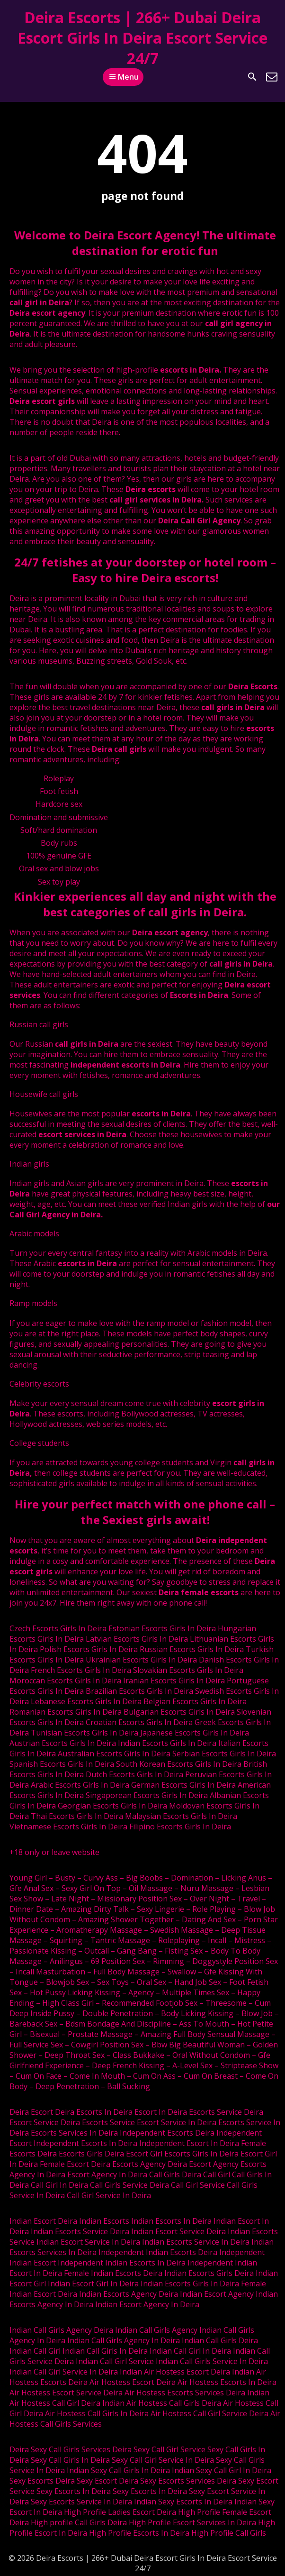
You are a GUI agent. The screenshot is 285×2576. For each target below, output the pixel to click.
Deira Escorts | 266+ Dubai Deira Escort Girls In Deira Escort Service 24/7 (142, 37)
